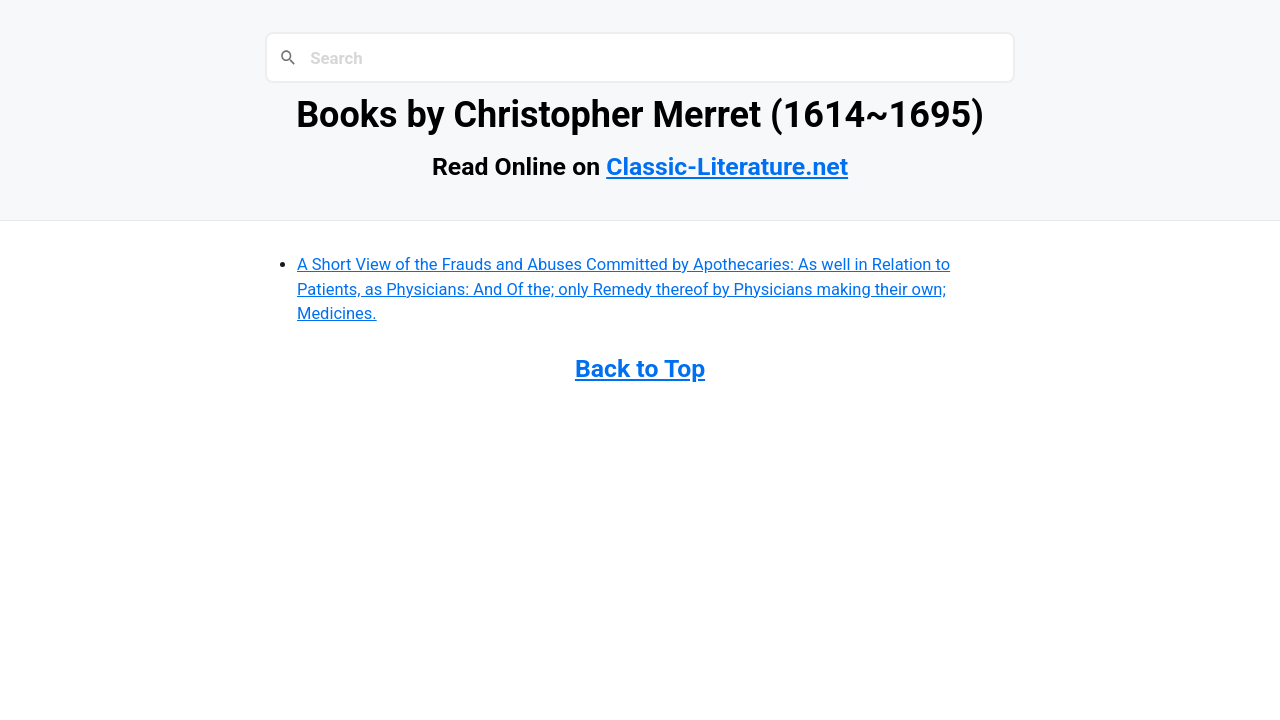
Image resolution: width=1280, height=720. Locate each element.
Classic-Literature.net (727, 166)
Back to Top (640, 368)
